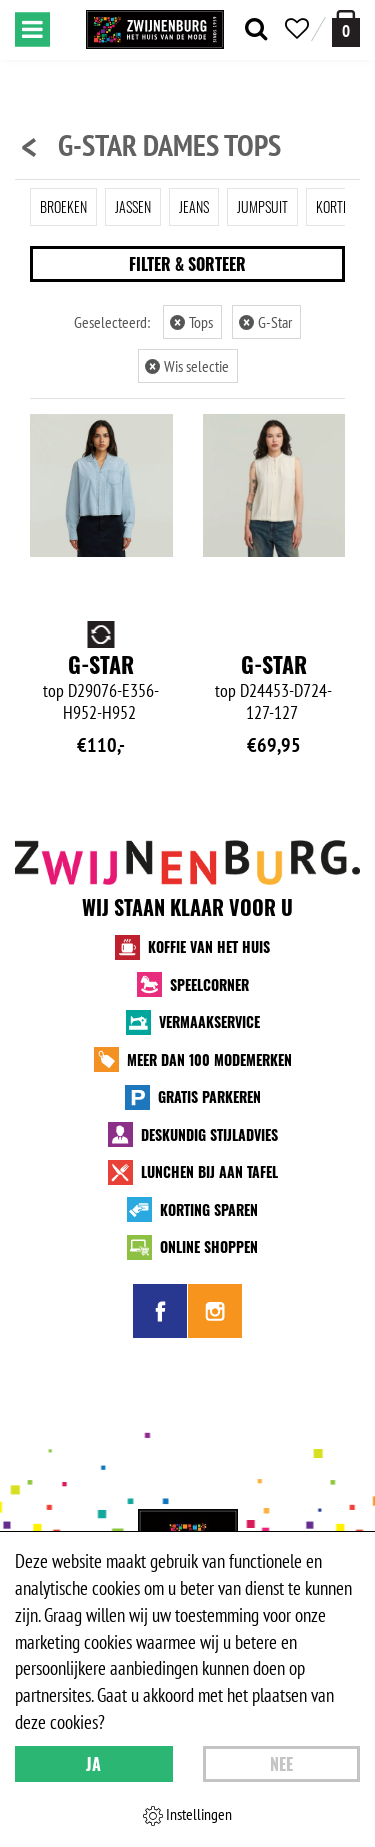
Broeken (63, 206)
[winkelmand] (346, 28)
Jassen (133, 206)
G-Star (265, 322)
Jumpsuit (262, 206)
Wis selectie (187, 366)
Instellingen (187, 1815)
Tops (191, 322)
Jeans (194, 206)
